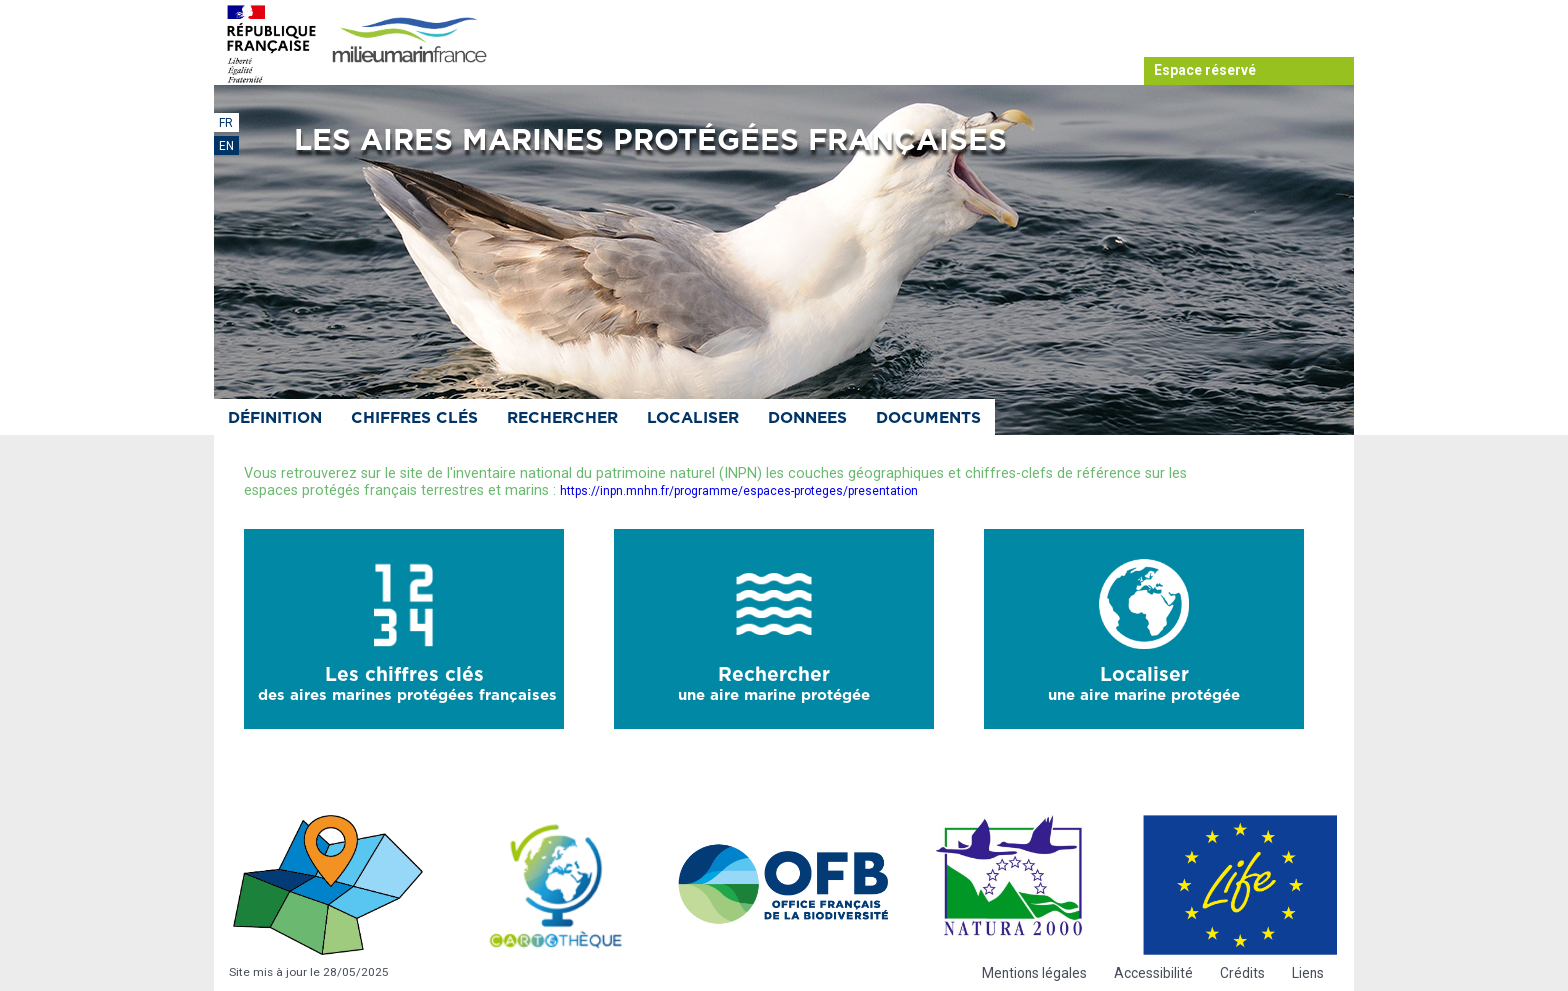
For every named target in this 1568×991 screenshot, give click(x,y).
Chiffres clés (414, 418)
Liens (1308, 973)
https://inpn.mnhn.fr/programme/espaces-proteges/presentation (739, 491)
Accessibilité (1153, 973)
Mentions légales (1034, 973)
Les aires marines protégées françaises (650, 141)
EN (226, 146)
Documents (928, 418)
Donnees (807, 418)
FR (226, 123)
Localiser (693, 418)
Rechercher (562, 418)
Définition (275, 418)
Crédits (1242, 973)
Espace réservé (1205, 70)
